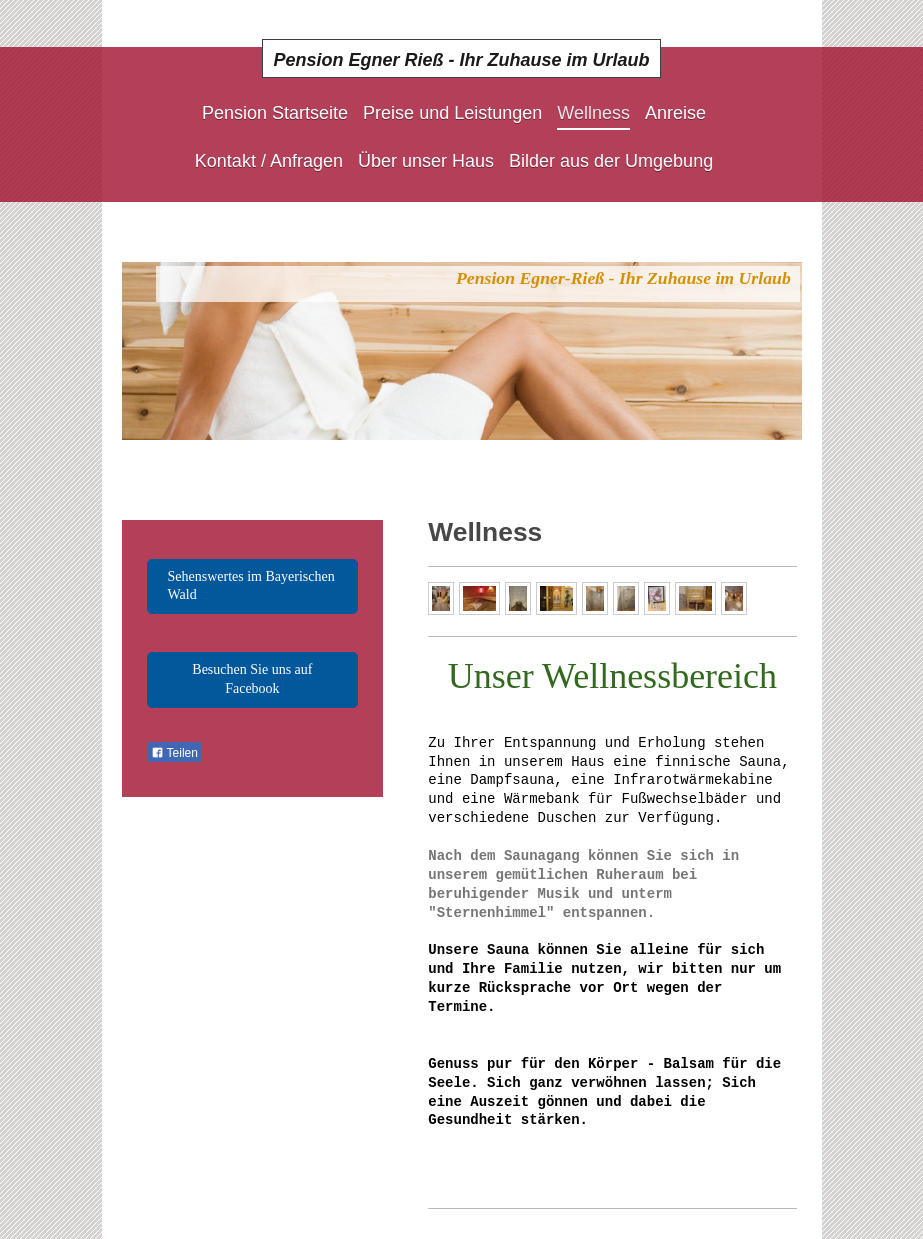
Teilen (174, 753)
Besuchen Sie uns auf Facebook (252, 679)
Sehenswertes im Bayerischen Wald (251, 586)
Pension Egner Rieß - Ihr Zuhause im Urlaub (461, 60)
